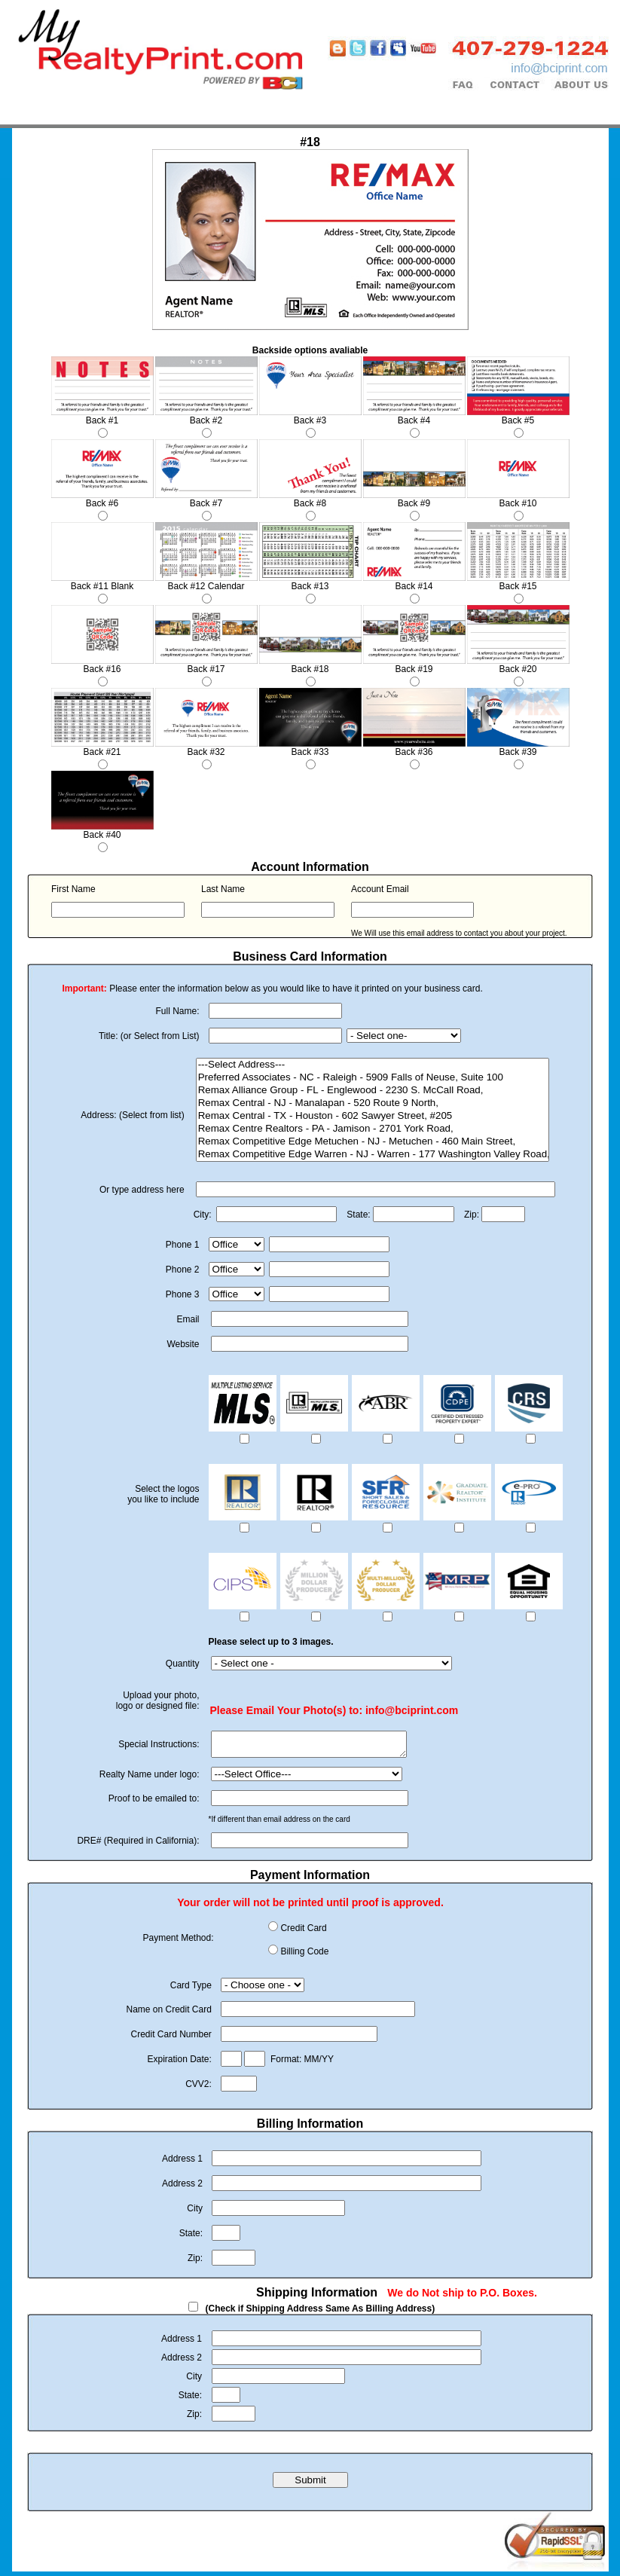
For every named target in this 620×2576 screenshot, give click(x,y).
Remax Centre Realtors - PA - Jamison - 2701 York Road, (372, 1129)
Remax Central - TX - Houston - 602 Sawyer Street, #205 (372, 1116)
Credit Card (303, 1932)
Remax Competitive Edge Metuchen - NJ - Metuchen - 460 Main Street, (372, 1141)
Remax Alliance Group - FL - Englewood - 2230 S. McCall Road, (372, 1090)
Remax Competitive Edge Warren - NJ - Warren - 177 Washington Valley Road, (372, 1154)
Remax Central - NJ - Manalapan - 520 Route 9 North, (372, 1103)
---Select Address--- (372, 1065)
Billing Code (304, 1956)
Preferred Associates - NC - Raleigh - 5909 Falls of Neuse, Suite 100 (372, 1077)
